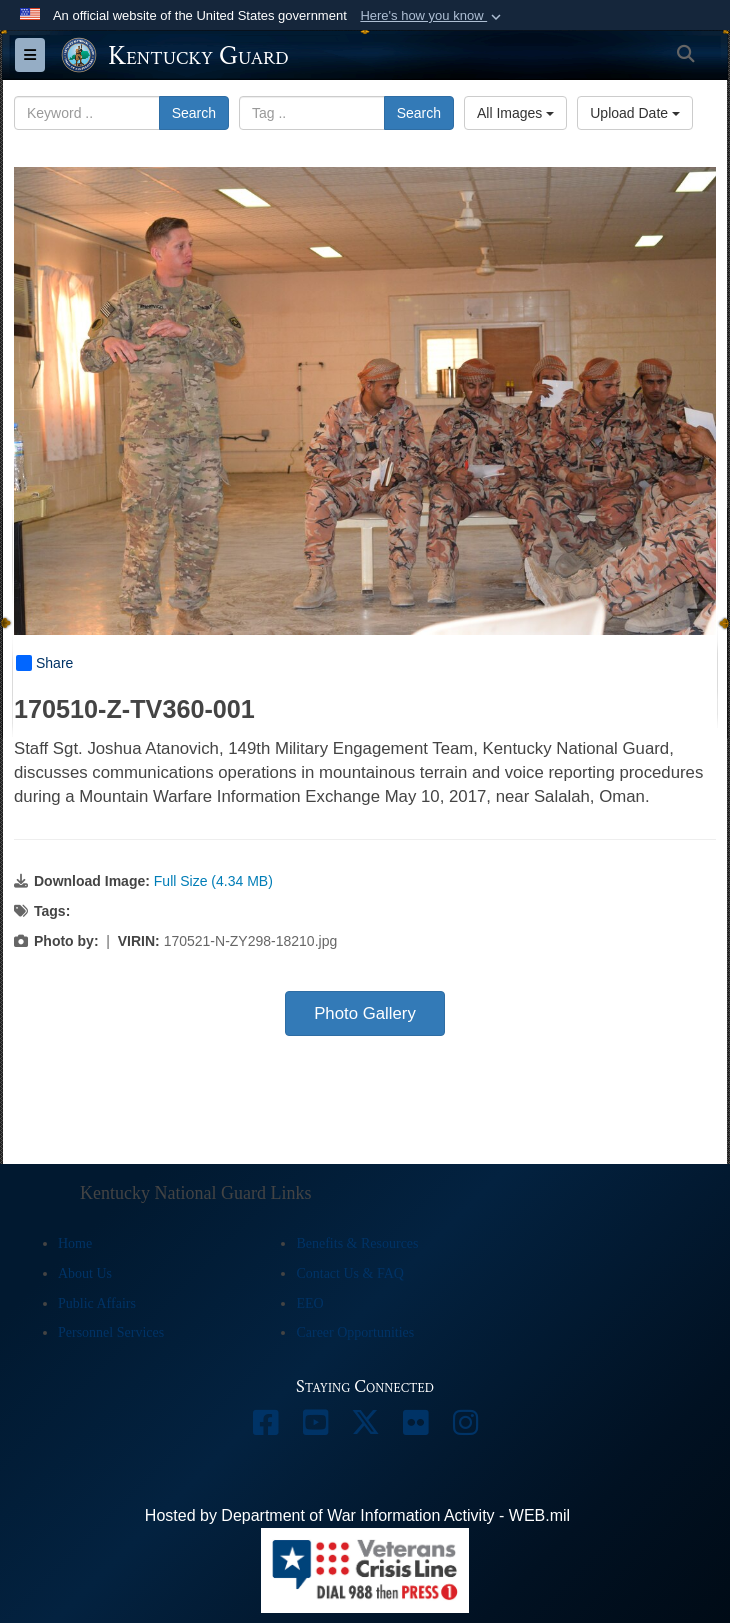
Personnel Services (111, 1332)
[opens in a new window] (265, 1427)
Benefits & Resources (357, 1243)
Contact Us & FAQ (349, 1273)
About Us (85, 1273)
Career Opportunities (355, 1332)
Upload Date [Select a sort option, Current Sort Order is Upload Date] (635, 113)
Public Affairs (97, 1303)
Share (44, 663)
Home (75, 1243)
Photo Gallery (365, 1013)
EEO (309, 1303)
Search (194, 113)
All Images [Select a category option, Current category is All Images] (515, 113)
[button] (432, 16)
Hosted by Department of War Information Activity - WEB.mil (357, 1515)
